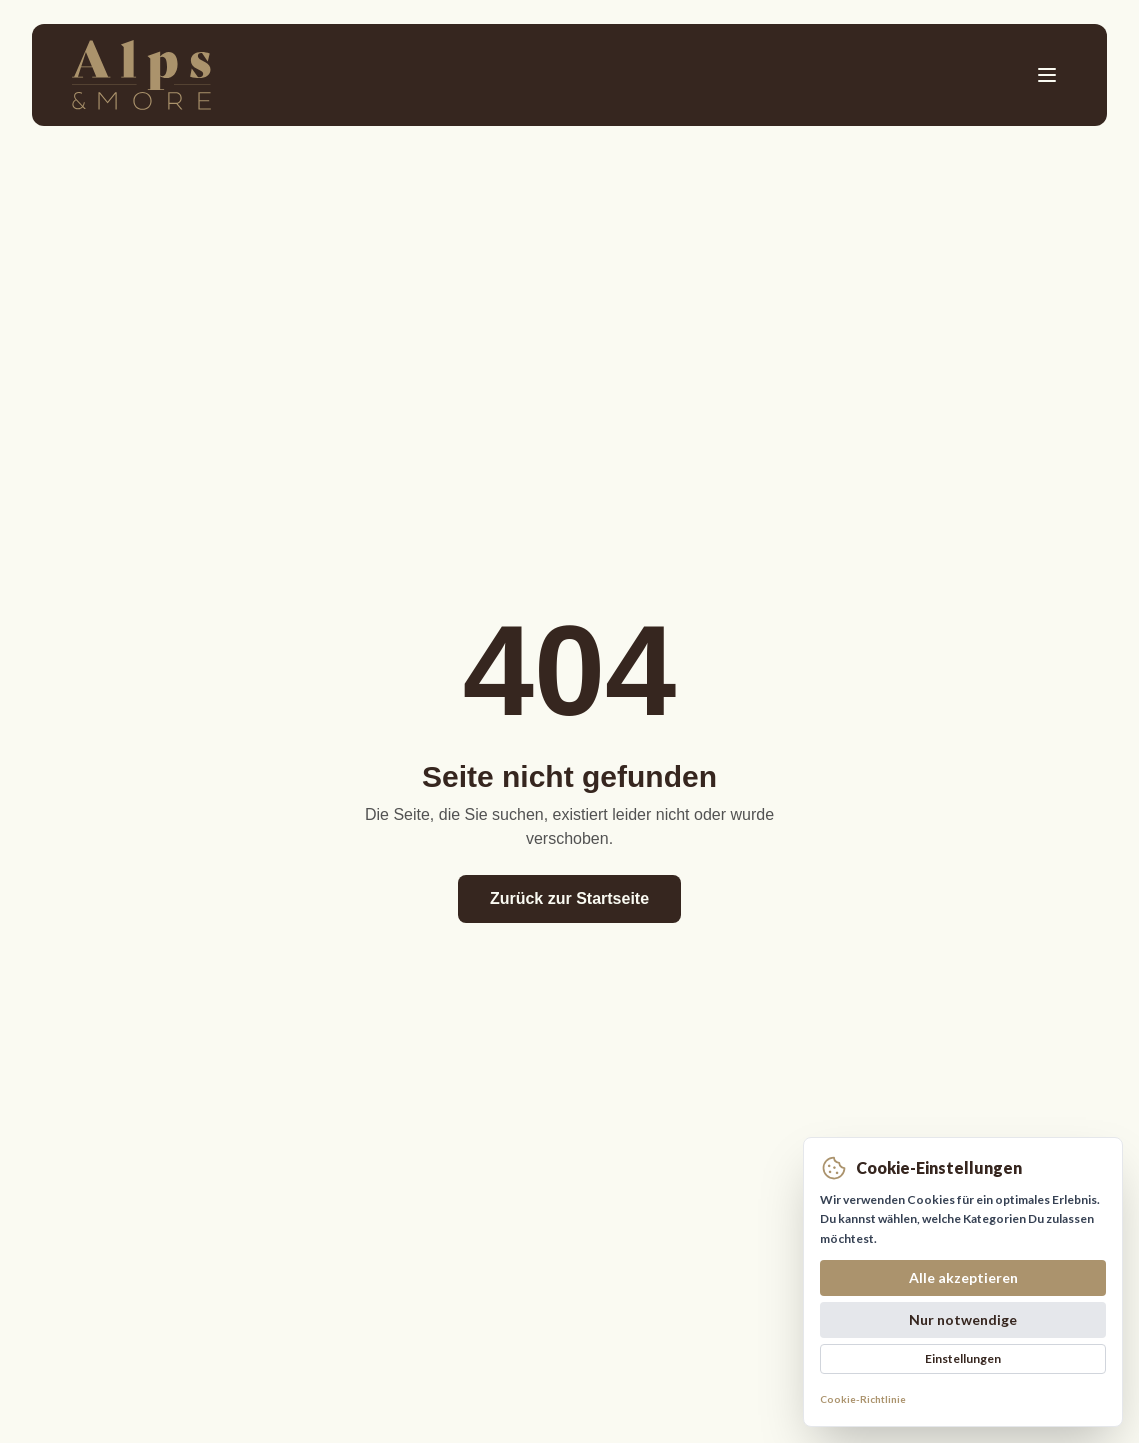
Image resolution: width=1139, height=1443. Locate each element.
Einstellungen (963, 1358)
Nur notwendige (963, 1319)
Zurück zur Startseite (569, 898)
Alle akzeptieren (963, 1277)
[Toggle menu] (1047, 75)
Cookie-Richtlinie (863, 1399)
